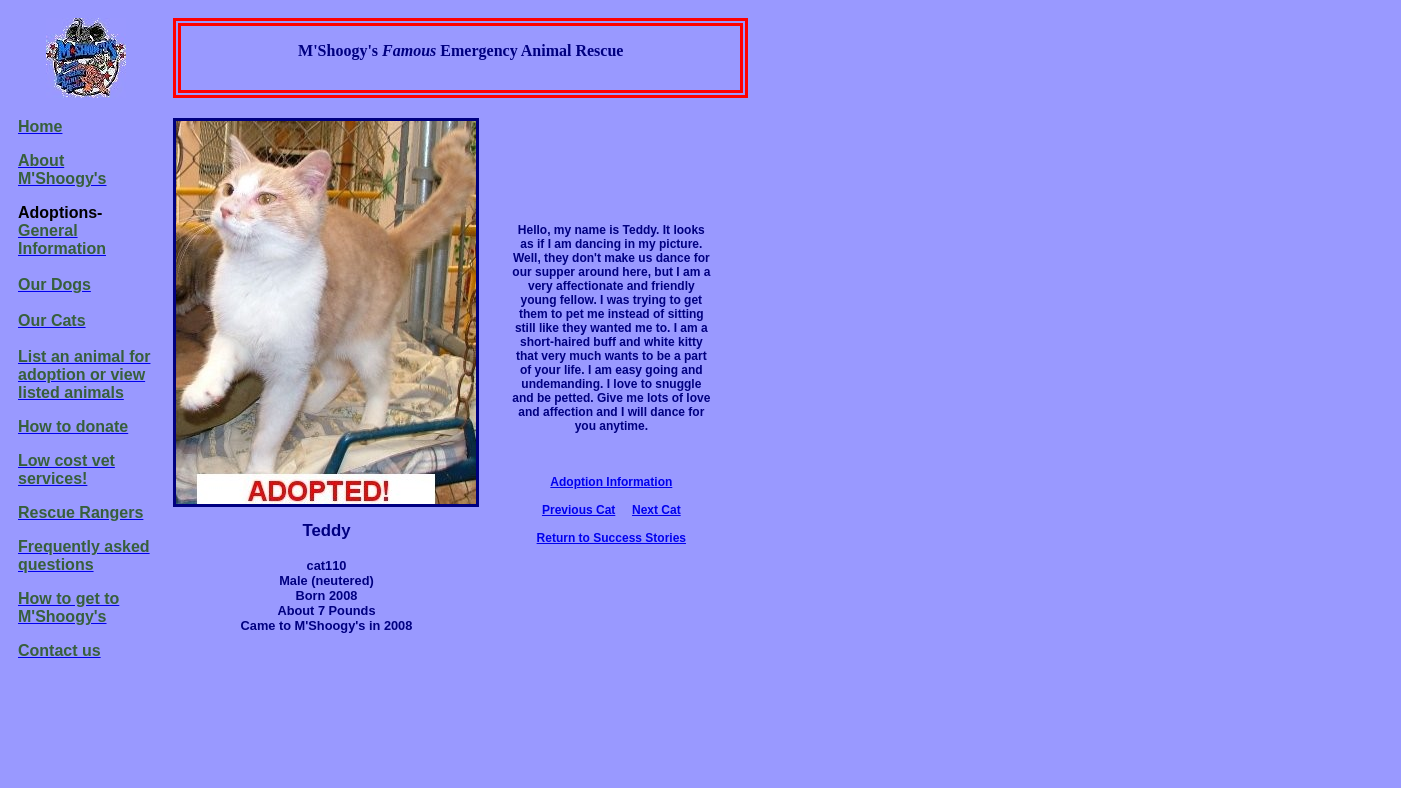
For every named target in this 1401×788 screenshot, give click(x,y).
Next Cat (656, 510)
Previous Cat (578, 510)
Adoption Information (611, 482)
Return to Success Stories (611, 538)
